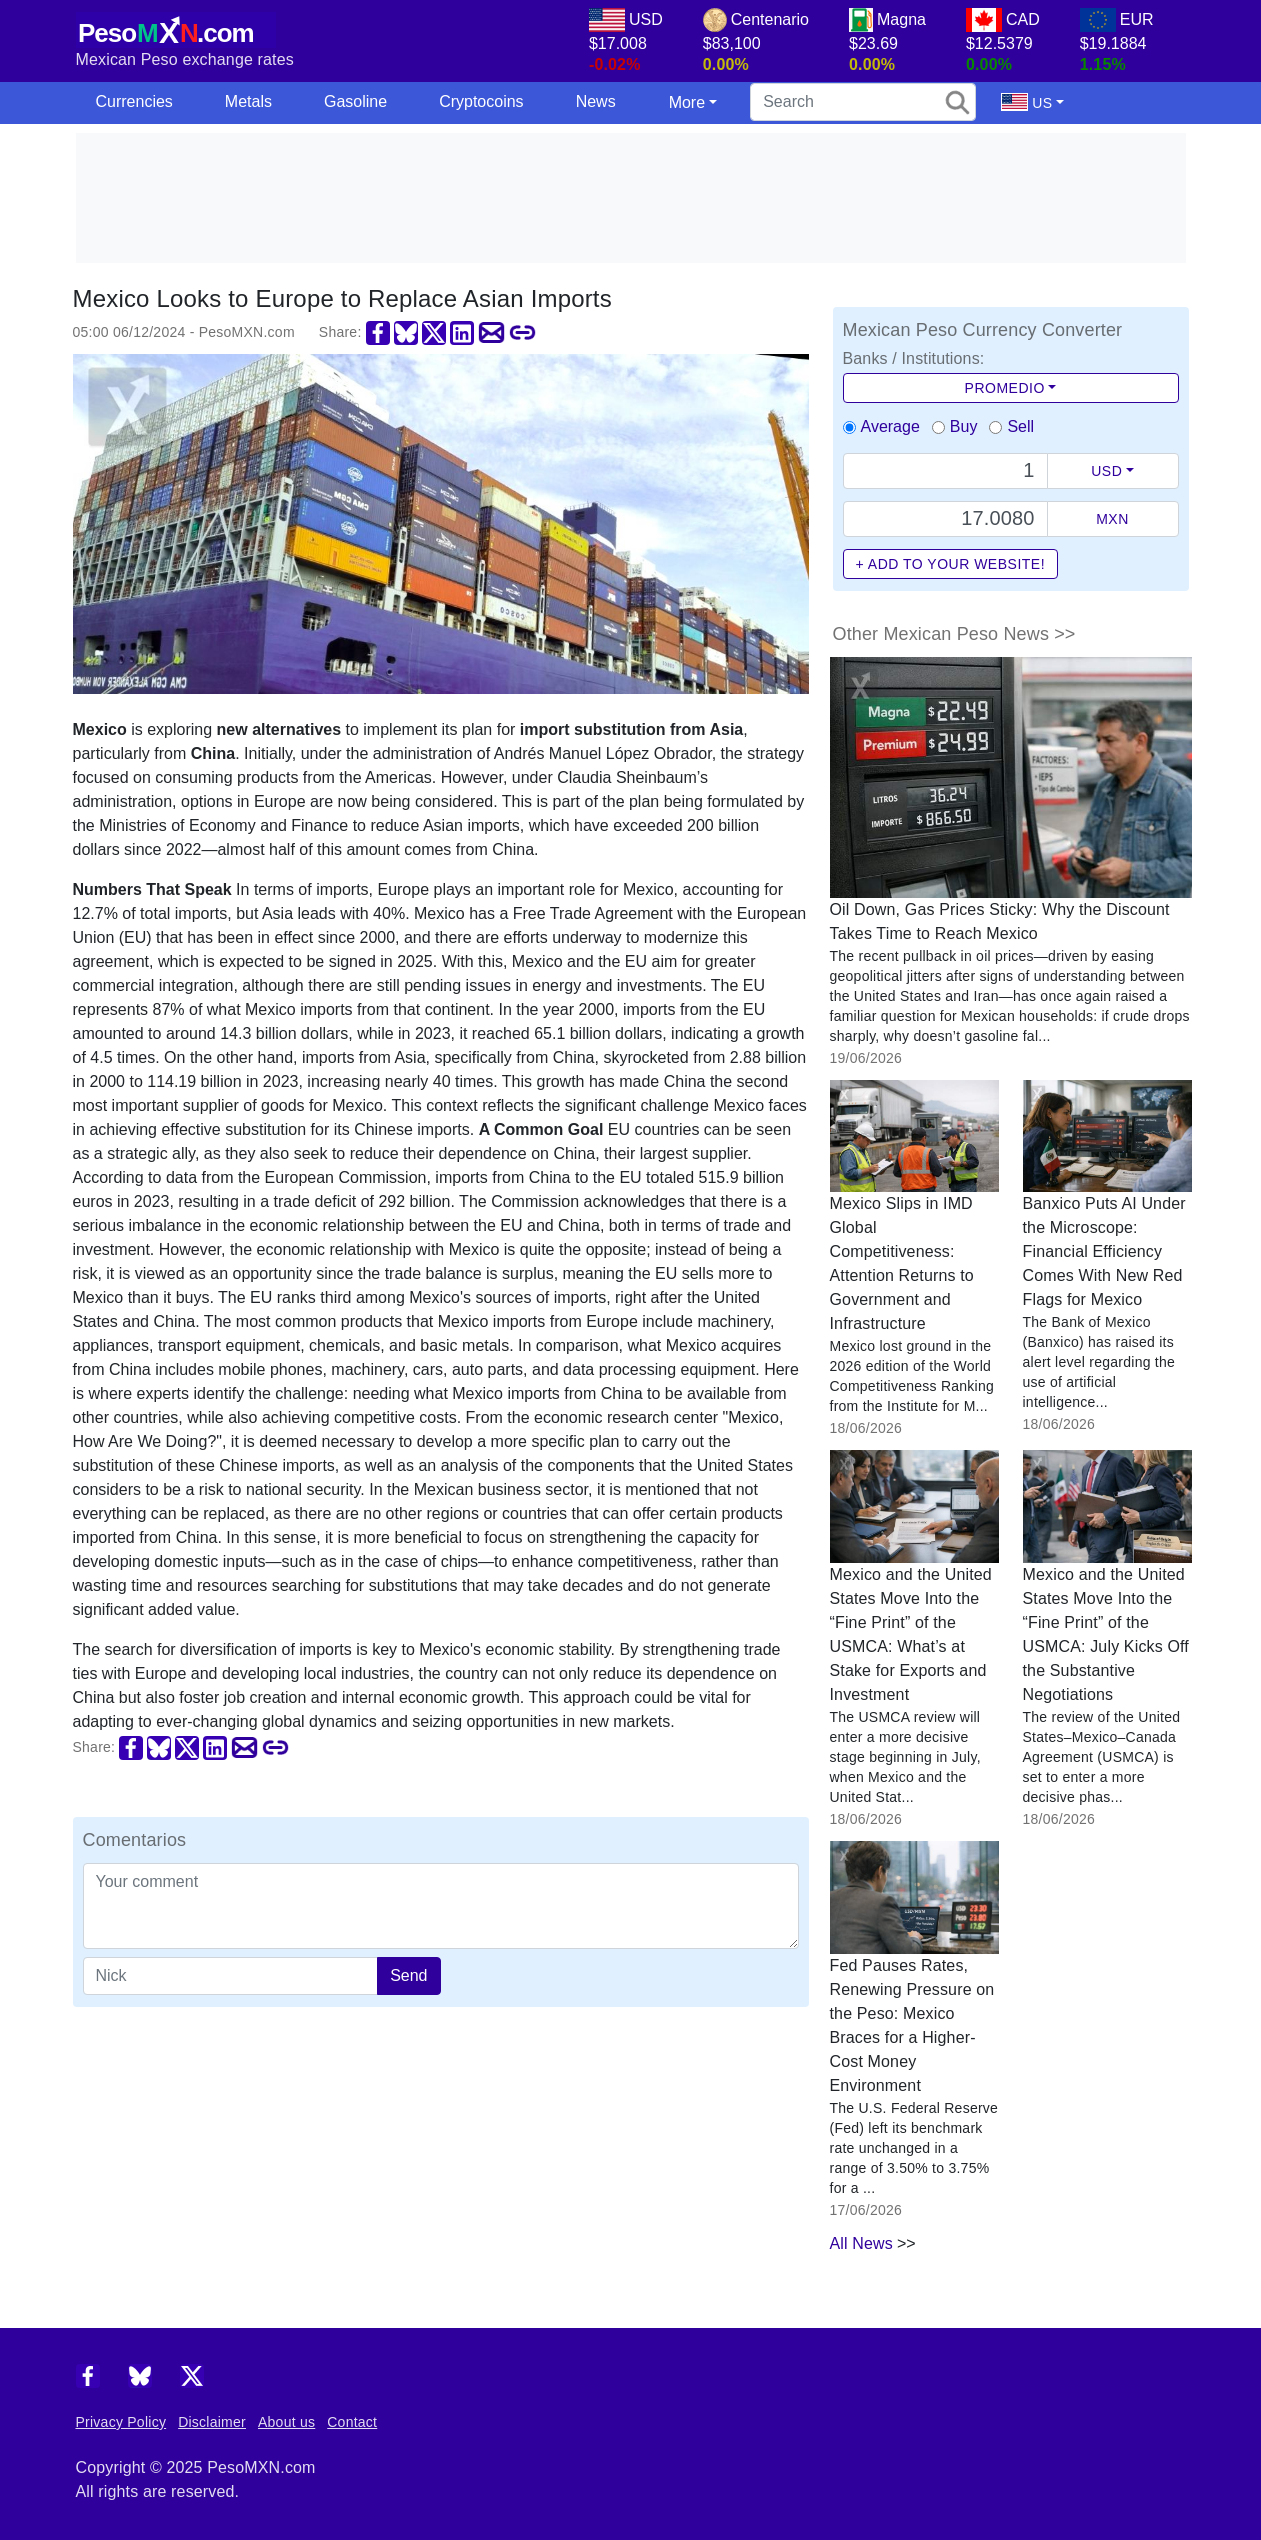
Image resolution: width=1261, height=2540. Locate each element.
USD (1106, 471)
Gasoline (355, 101)
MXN (1112, 519)
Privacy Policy (121, 2422)
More (687, 102)
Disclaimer (212, 2422)
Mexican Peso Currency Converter (983, 330)
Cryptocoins (481, 101)
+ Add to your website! (951, 564)
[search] (863, 102)
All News (861, 2243)
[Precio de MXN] (945, 519)
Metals (248, 101)
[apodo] (231, 1976)
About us (286, 2422)
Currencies (134, 101)
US (1026, 102)
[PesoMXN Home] (176, 27)
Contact (352, 2422)
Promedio (1005, 388)
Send (408, 1975)
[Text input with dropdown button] (945, 471)
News (596, 101)
